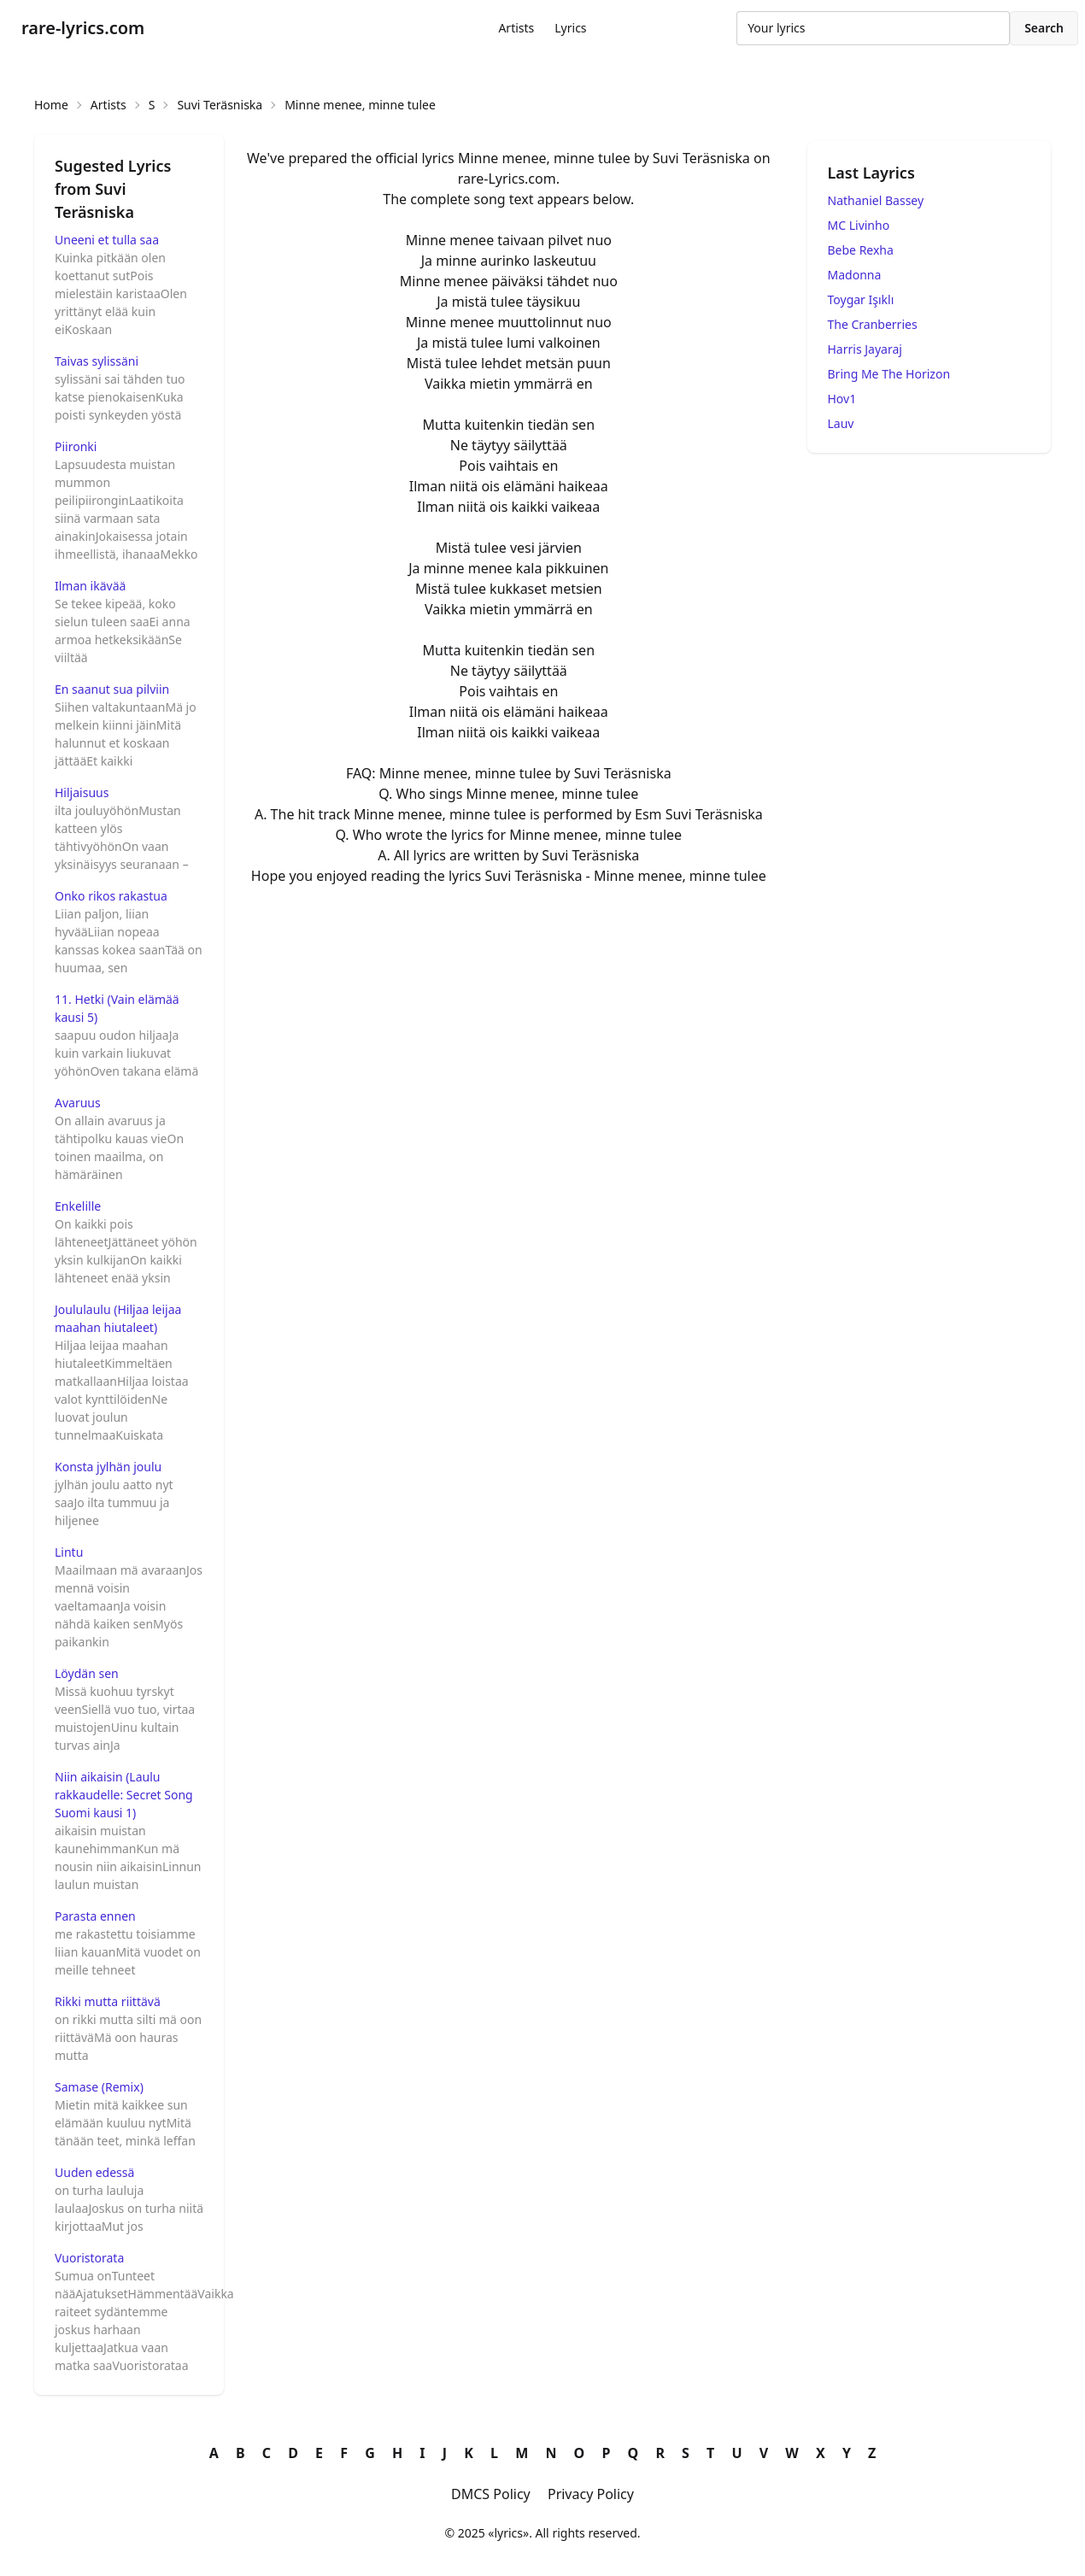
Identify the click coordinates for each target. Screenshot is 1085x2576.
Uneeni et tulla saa (107, 240)
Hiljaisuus (81, 792)
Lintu (69, 1552)
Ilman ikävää (90, 586)
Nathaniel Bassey (876, 200)
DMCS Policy (491, 2494)
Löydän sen (87, 1673)
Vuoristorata (89, 2258)
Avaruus (78, 1102)
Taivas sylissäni (96, 361)
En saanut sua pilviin (112, 689)
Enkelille (78, 1206)
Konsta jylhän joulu (108, 1466)
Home (51, 105)
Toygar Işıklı (861, 299)
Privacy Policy (591, 2494)
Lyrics (570, 28)
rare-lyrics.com (82, 27)
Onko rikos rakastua (111, 896)
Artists (516, 28)
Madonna (855, 275)
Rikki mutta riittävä (108, 2001)
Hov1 (842, 398)
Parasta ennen (95, 1916)
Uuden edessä (94, 2172)
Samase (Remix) (99, 2087)
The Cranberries (873, 324)
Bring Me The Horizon (889, 374)
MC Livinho (859, 225)
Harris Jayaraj (865, 349)
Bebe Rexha (861, 250)
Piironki (76, 446)
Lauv (841, 423)
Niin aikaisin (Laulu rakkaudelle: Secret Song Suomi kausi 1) (124, 1795)
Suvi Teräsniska (219, 105)
